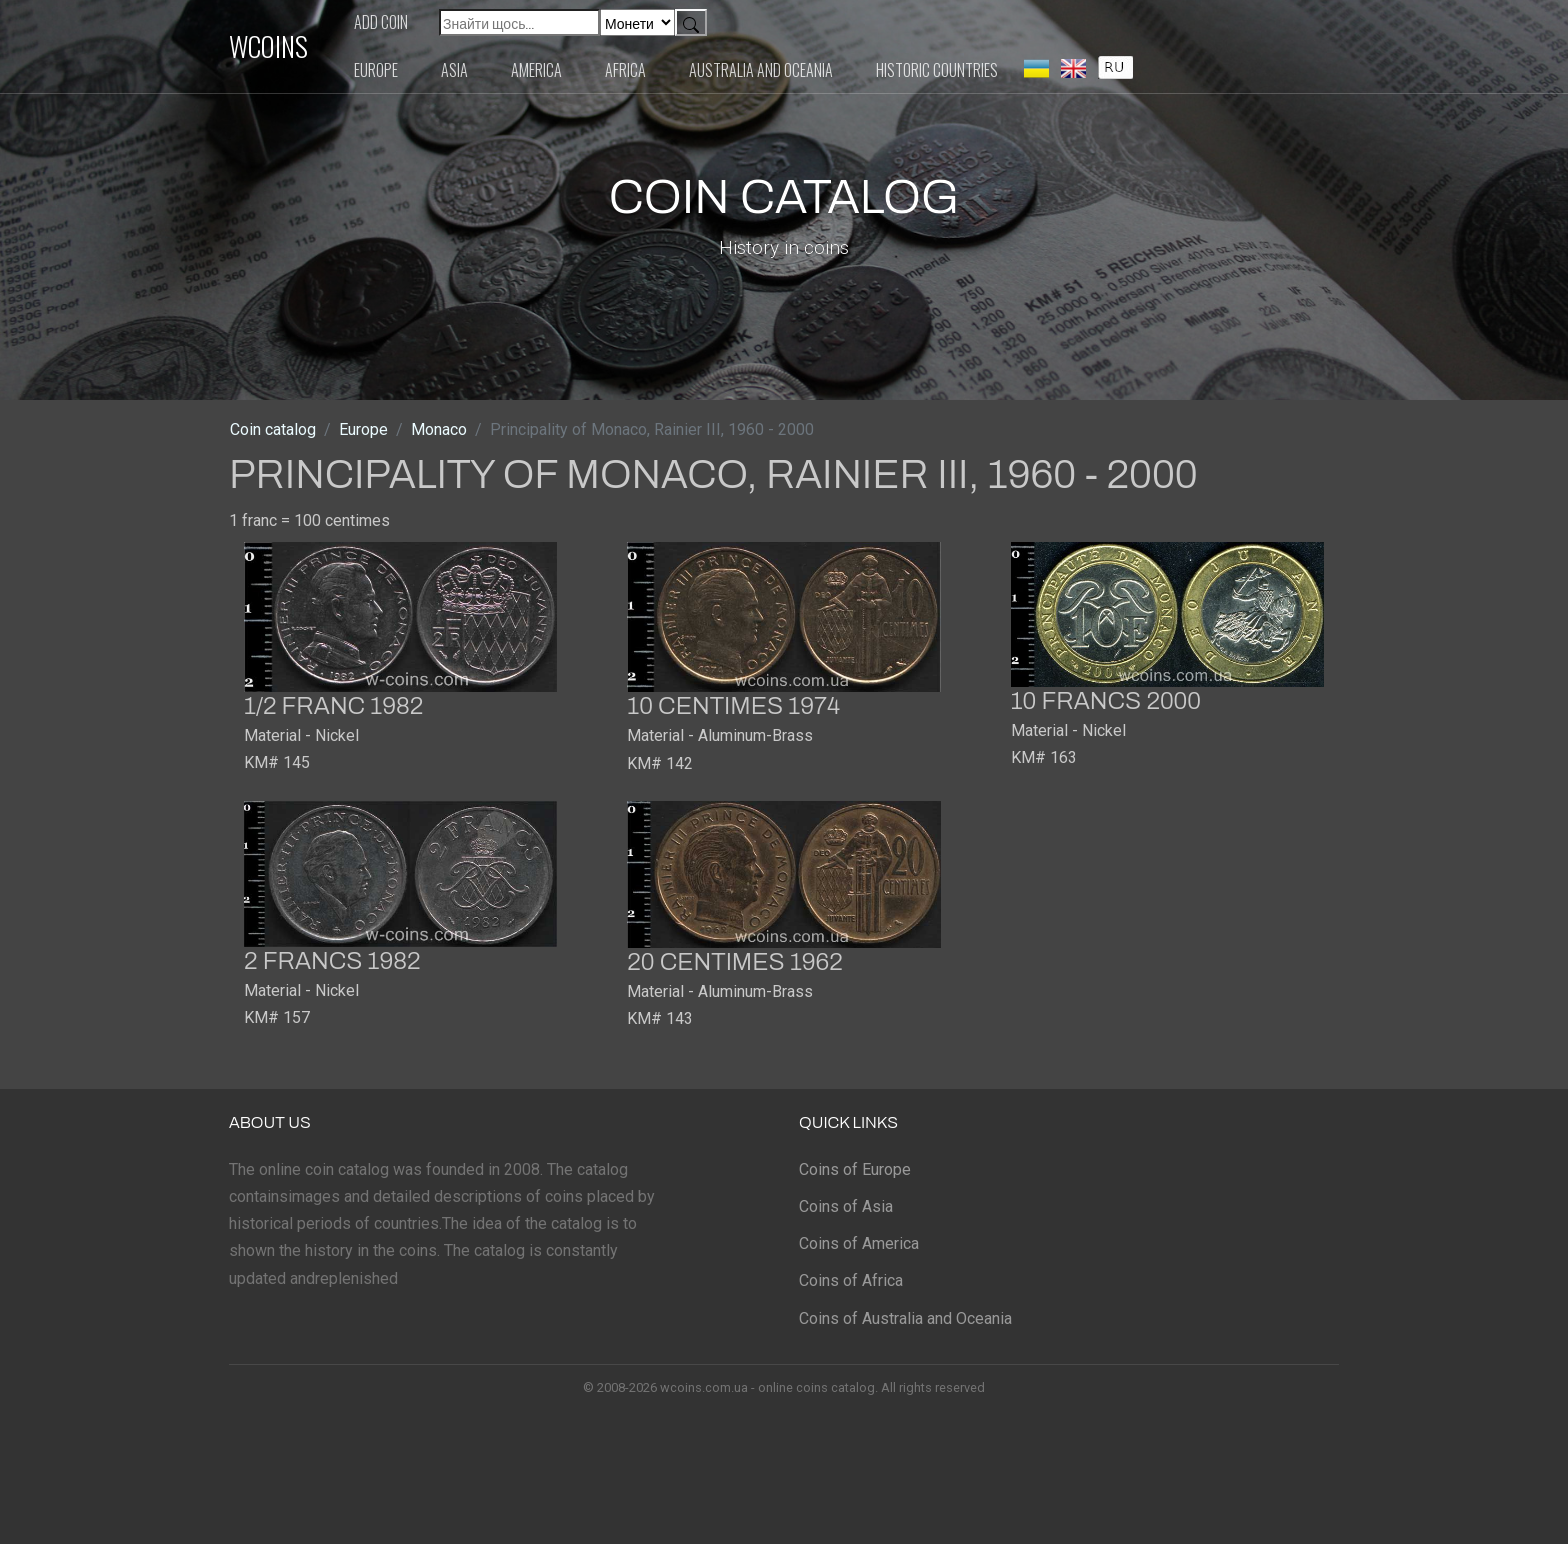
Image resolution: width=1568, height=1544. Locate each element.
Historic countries (937, 70)
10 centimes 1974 (733, 706)
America (536, 70)
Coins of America (859, 1243)
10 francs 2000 (1106, 701)
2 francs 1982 (332, 961)
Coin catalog (273, 429)
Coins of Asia (846, 1206)
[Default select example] (637, 22)
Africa (625, 70)
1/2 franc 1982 (333, 706)
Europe (376, 70)
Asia (454, 70)
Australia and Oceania (761, 70)
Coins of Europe (855, 1169)
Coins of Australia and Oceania (905, 1318)
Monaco (439, 429)
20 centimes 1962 (734, 962)
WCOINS (268, 46)
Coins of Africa (851, 1280)
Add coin (381, 22)
